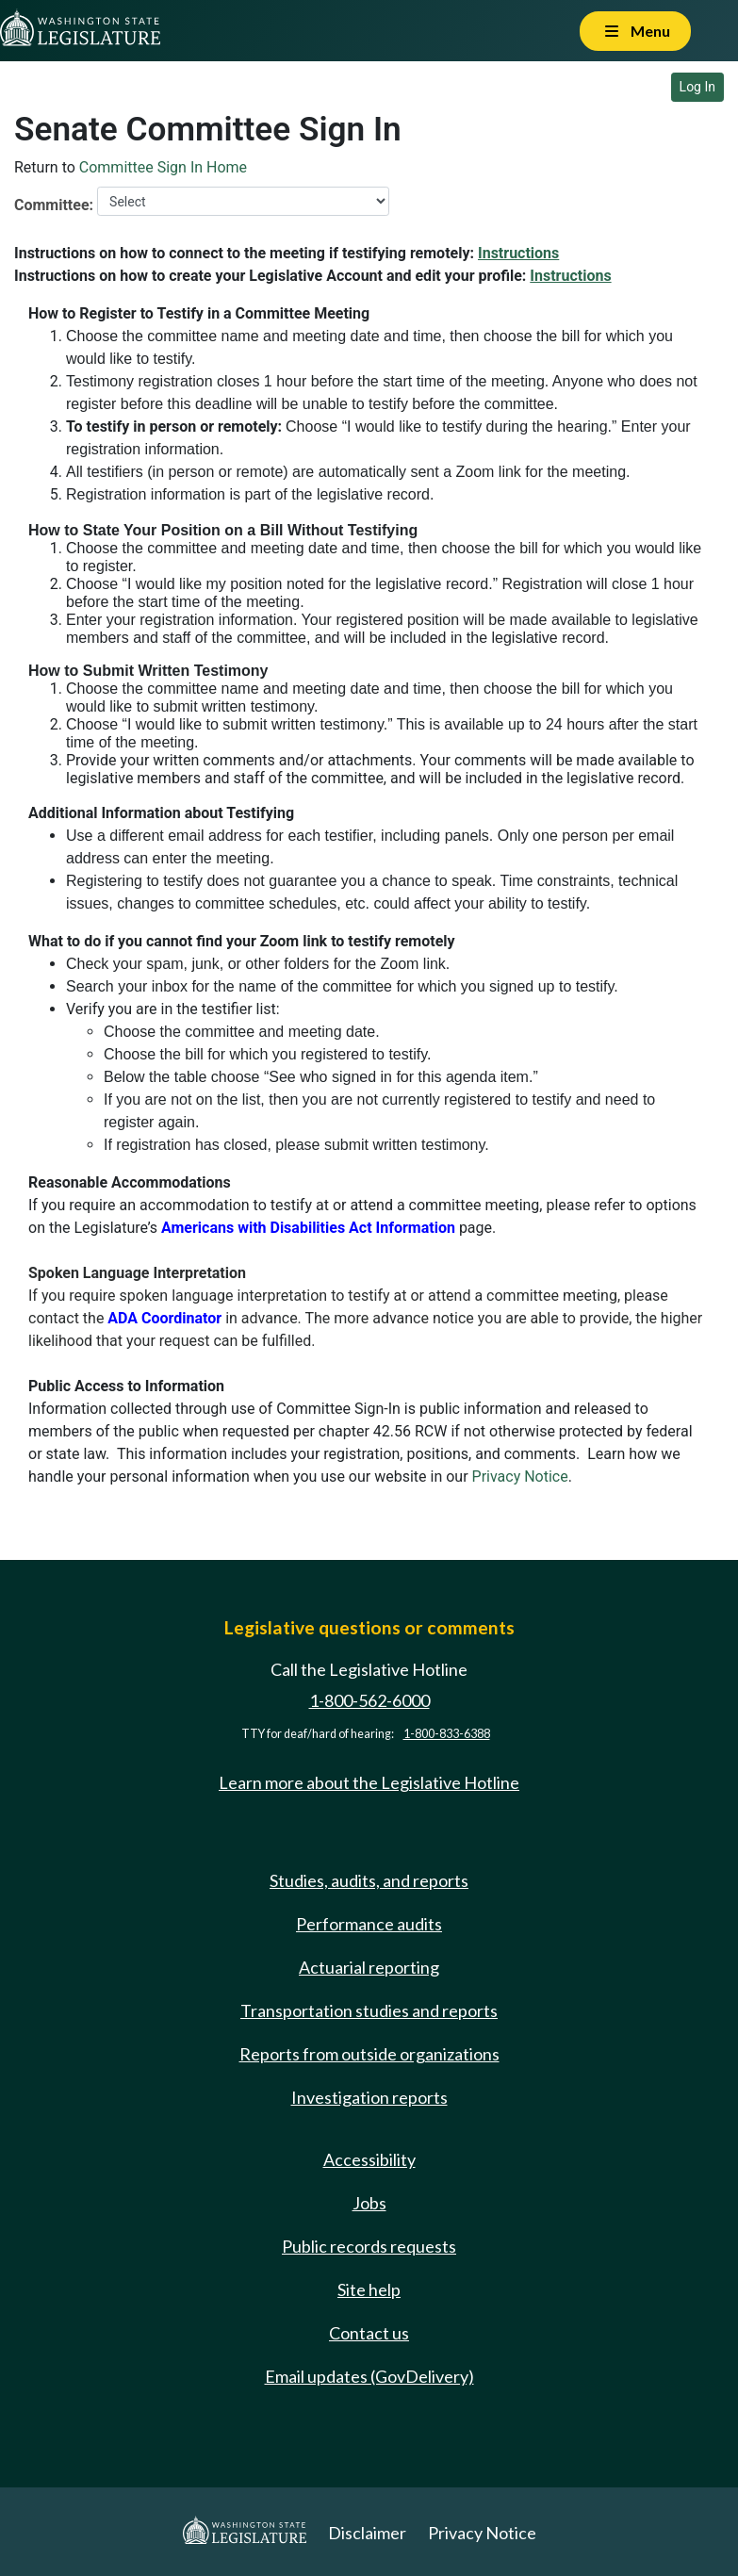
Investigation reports (369, 2097)
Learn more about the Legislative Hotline (369, 1782)
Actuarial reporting (369, 1967)
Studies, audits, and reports (369, 1880)
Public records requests (369, 2246)
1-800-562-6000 (369, 1700)
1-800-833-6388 (446, 1734)
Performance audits (369, 1923)
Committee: (53, 205)
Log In (697, 86)
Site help (369, 2289)
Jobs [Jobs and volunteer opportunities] (369, 2202)
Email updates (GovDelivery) (369, 2376)
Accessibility (369, 2159)
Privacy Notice (520, 1476)
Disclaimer (367, 2532)
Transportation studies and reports (369, 2010)
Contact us (369, 2332)
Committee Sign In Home (163, 167)
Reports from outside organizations (369, 2053)
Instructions (518, 253)
